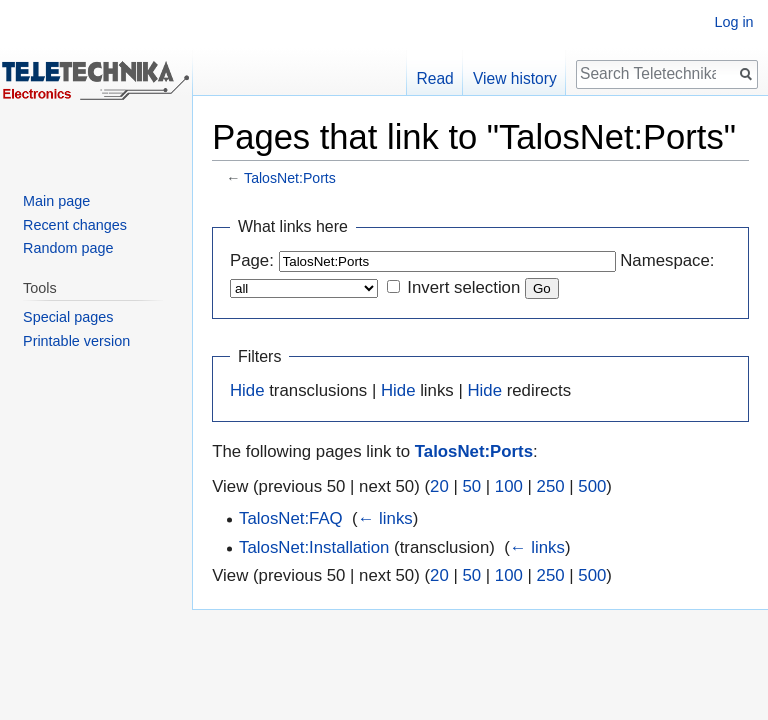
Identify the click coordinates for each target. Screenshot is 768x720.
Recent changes (75, 225)
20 (439, 486)
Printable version (76, 341)
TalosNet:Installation (314, 547)
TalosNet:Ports (290, 178)
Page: (252, 260)
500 (592, 486)
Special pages (68, 317)
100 (509, 486)
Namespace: (667, 260)
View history (515, 78)
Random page (68, 248)
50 (471, 486)
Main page (56, 201)
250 (551, 486)
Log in (733, 22)
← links (385, 518)
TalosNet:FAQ (291, 518)
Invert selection (463, 287)
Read (435, 78)
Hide (247, 390)
